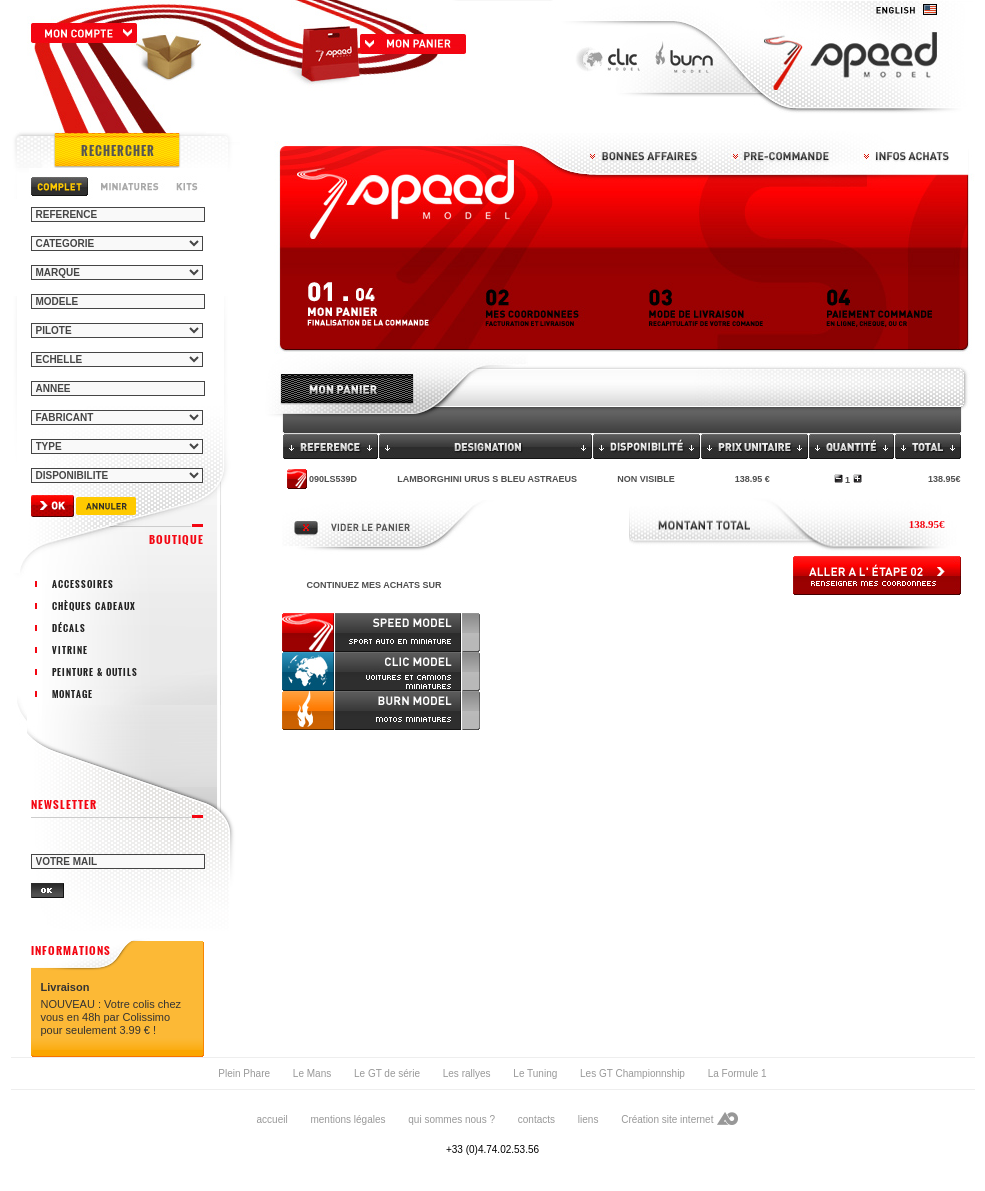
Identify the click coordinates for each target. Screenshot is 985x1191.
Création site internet (667, 1119)
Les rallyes (467, 1073)
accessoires (83, 584)
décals (69, 628)
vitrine (70, 650)
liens (588, 1119)
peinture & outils (95, 672)
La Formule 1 (737, 1073)
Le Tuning (535, 1073)
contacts (536, 1119)
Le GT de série (387, 1073)
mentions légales (347, 1119)
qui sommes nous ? (451, 1119)
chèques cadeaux (94, 606)
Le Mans (312, 1073)
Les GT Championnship (632, 1073)
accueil (272, 1119)
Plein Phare (244, 1073)
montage (72, 694)
